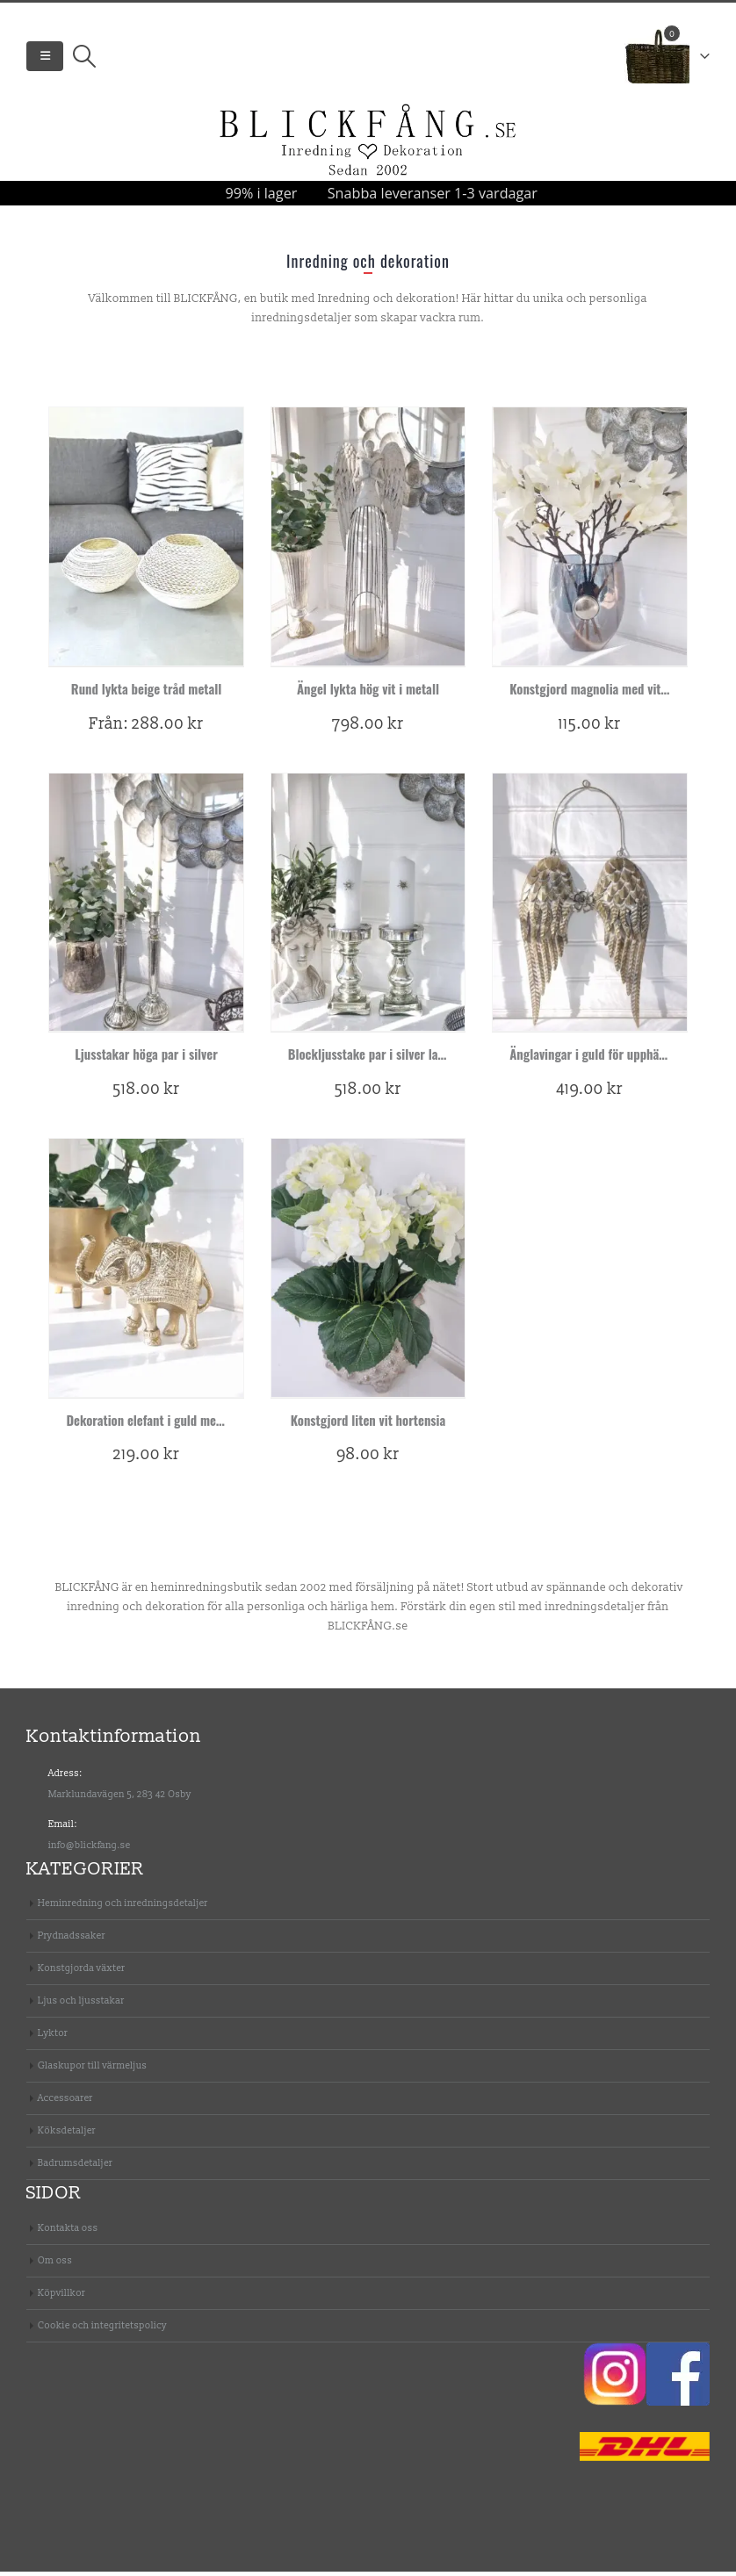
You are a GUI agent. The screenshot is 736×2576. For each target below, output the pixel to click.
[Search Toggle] (83, 58)
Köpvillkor (61, 2297)
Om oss (55, 2264)
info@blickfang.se (89, 1849)
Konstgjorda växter (81, 1972)
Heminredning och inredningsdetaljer (123, 1907)
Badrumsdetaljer (75, 2167)
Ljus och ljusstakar (81, 2005)
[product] (145, 541)
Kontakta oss (68, 2232)
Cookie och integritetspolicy (102, 2329)
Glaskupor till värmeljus (92, 2070)
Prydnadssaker (71, 1940)
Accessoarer (65, 2102)
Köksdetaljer (67, 2135)
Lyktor (53, 2037)
